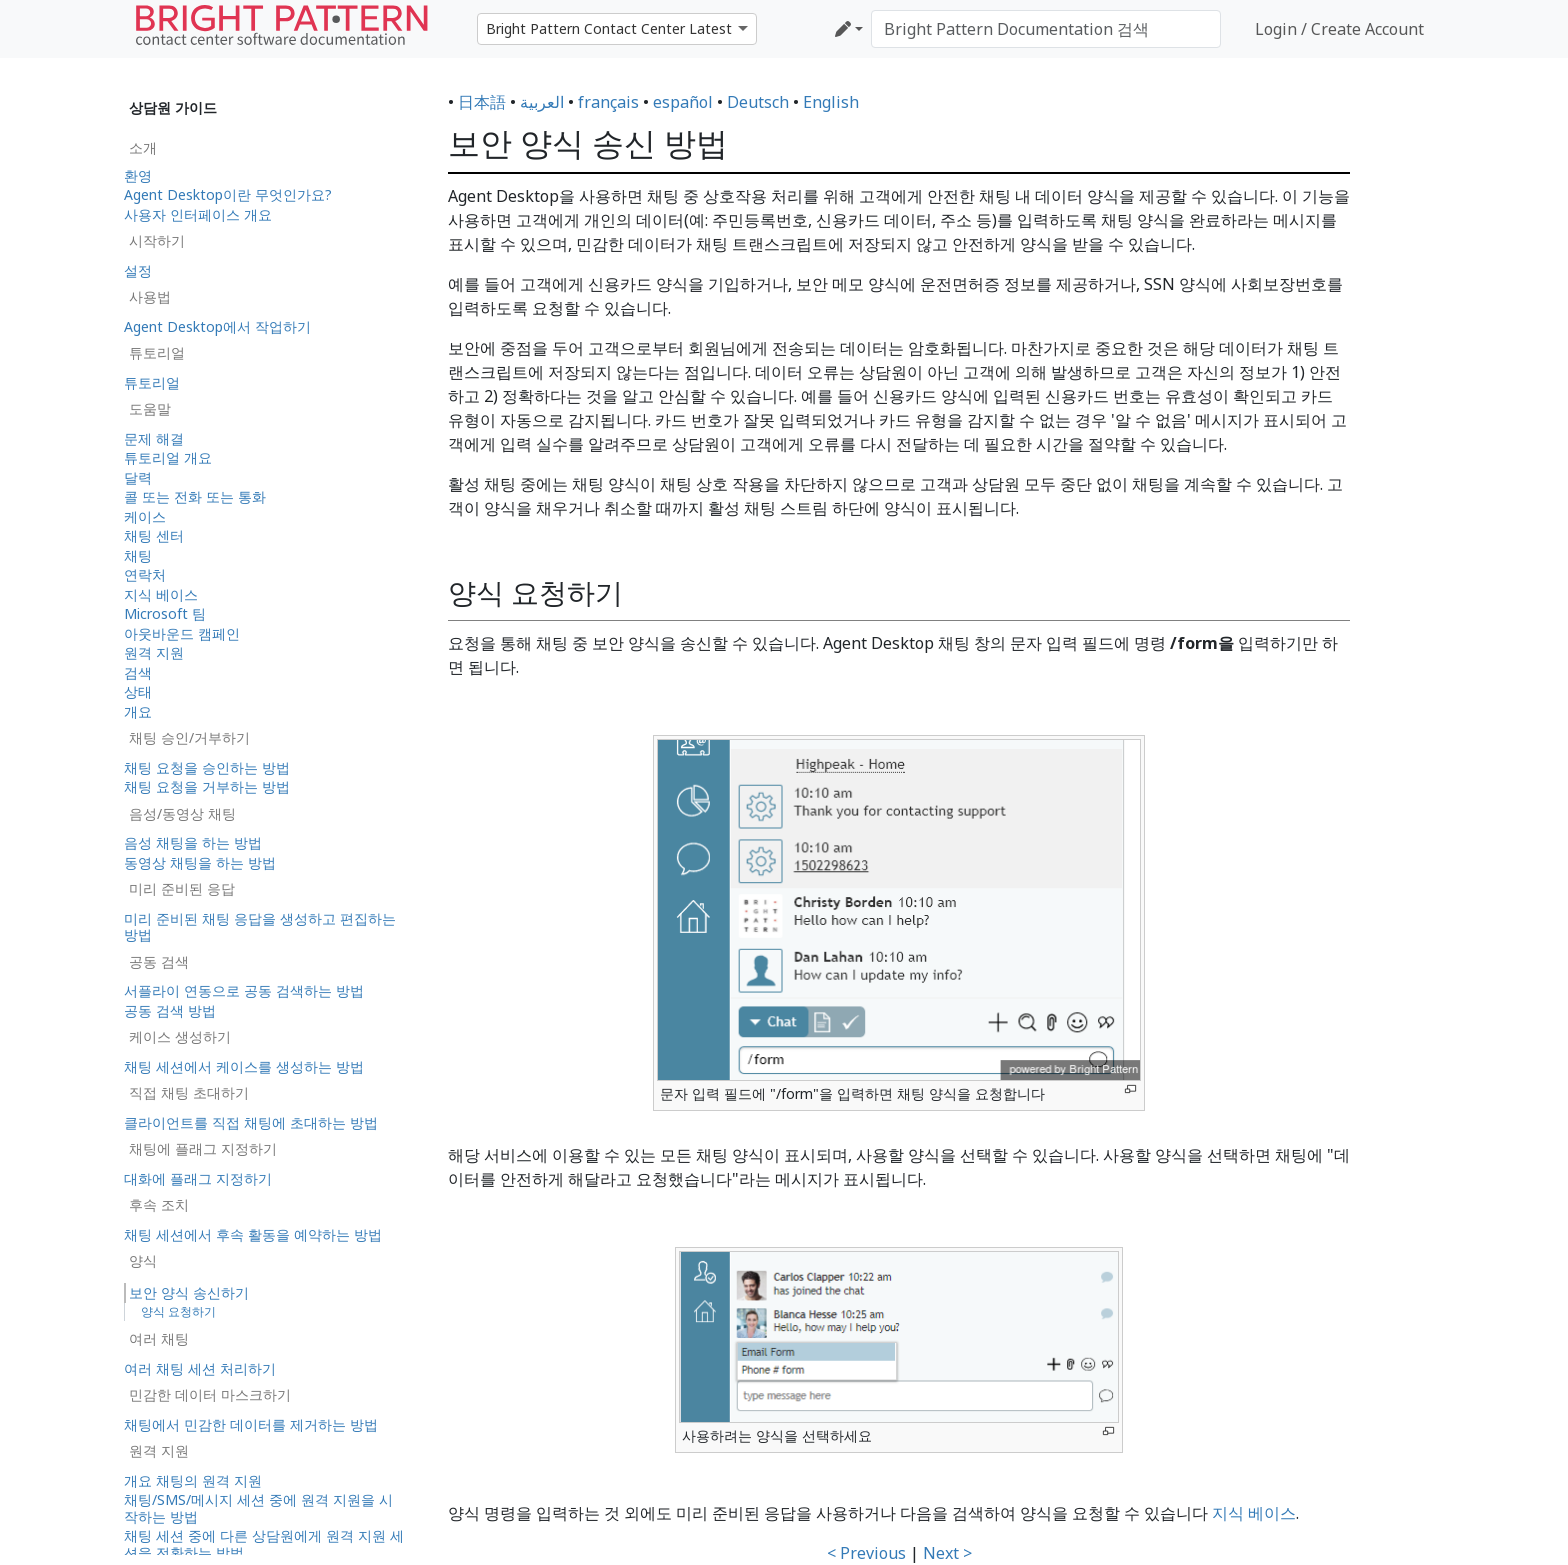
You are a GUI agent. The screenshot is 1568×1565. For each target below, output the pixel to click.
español (683, 102)
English (831, 102)
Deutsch (758, 102)
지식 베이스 (1254, 1513)
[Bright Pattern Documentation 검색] (1046, 29)
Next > (947, 1553)
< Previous (866, 1553)
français (608, 102)
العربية (542, 102)
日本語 (482, 102)
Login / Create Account (1339, 29)
